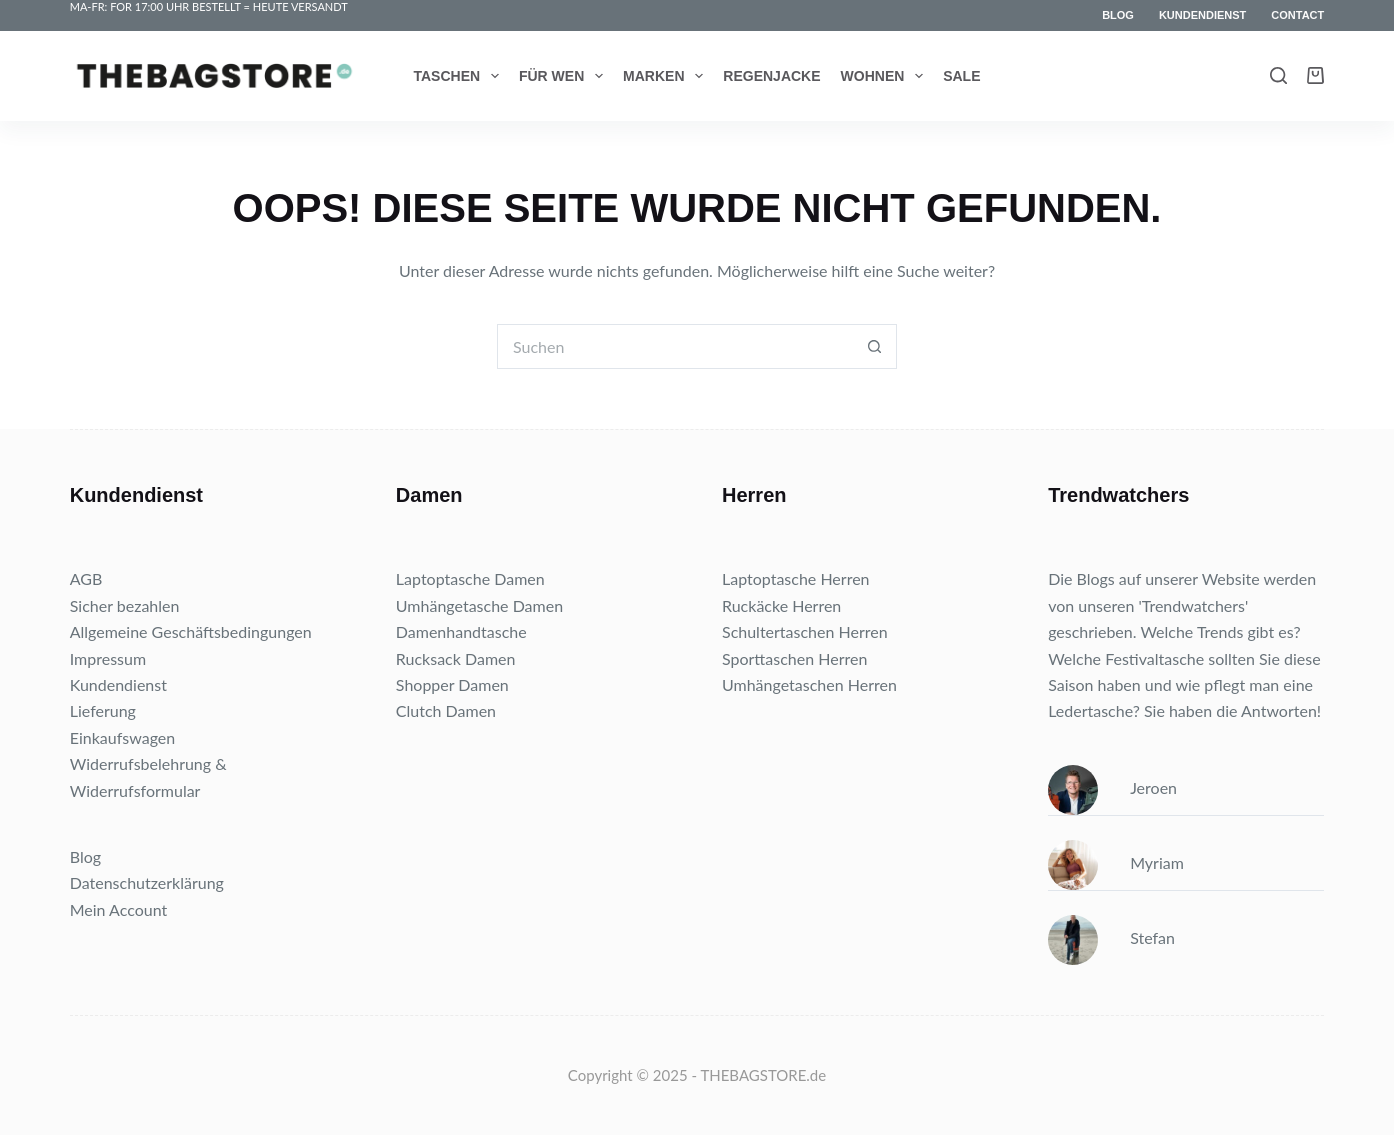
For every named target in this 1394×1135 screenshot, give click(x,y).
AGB (86, 578)
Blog (1118, 15)
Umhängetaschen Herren (809, 684)
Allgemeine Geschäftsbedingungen (191, 631)
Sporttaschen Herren (794, 658)
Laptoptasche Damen (470, 578)
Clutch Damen (446, 710)
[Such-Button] (874, 346)
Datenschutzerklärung (147, 882)
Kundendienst (1202, 15)
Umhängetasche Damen (479, 605)
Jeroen (1112, 787)
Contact (1297, 15)
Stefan (1111, 937)
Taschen (460, 76)
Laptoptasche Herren (796, 578)
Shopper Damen (452, 684)
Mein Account (119, 909)
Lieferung (103, 710)
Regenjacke (771, 76)
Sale (961, 76)
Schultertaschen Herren (805, 631)
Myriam (1116, 862)
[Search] (1278, 75)
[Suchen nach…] (674, 346)
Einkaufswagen (123, 737)
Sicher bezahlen (125, 605)
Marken (667, 76)
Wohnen (886, 76)
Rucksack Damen (456, 658)
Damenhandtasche (461, 631)
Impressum (108, 658)
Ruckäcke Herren (781, 605)
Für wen (565, 76)
